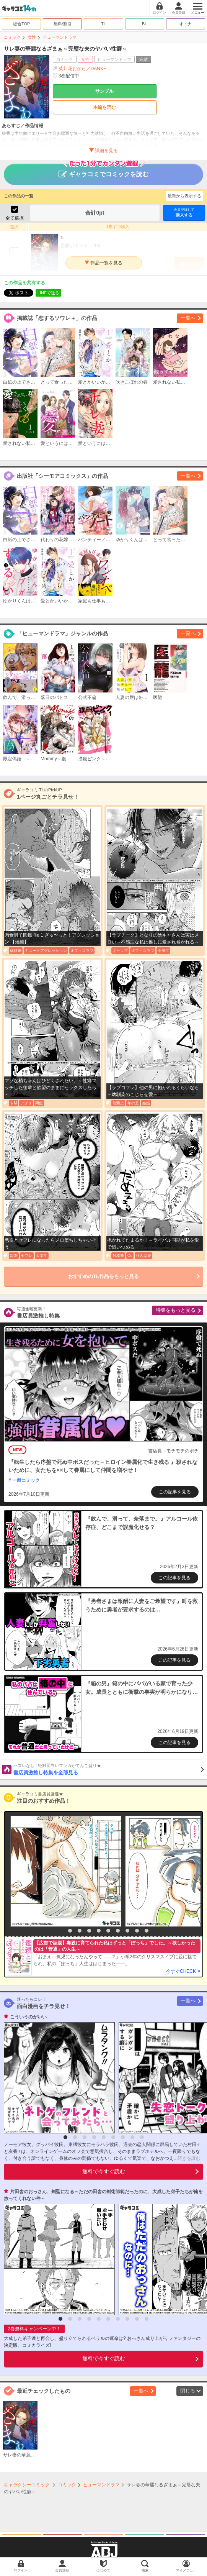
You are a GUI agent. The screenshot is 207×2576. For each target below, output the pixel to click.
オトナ (185, 23)
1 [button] (60, 1931)
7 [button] (118, 1931)
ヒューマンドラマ (60, 37)
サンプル (104, 91)
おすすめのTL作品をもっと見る (103, 1276)
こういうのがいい (28, 2017)
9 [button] (137, 1931)
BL (144, 23)
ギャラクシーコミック (27, 2484)
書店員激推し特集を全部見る (108, 1768)
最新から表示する (184, 196)
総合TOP (21, 23)
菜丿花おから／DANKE (82, 68)
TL (103, 23)
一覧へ (188, 318)
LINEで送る (48, 292)
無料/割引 (63, 23)
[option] (64, 1871)
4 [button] (89, 1931)
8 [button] (127, 1931)
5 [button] (99, 1931)
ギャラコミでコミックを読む (103, 170)
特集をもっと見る (176, 1310)
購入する (184, 212)
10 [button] (146, 1931)
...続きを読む (187, 2158)
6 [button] (108, 1931)
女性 (32, 37)
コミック (12, 37)
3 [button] (79, 1931)
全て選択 (14, 218)
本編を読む (104, 107)
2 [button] (70, 1931)
